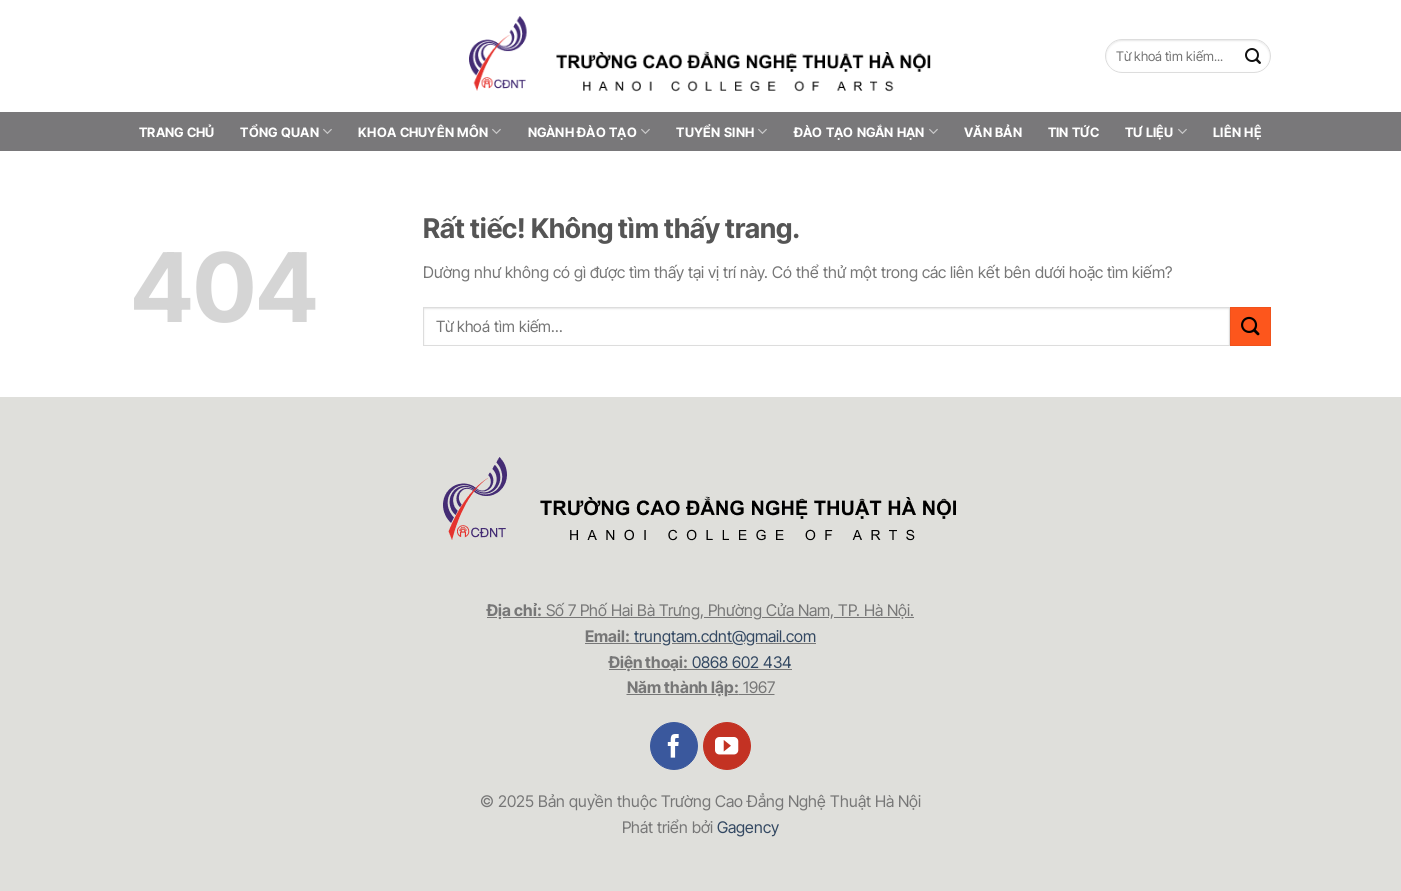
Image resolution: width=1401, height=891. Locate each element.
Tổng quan (286, 131)
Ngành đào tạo (589, 131)
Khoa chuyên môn (429, 131)
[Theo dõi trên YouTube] (727, 746)
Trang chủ (176, 132)
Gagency (748, 827)
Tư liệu (1156, 131)
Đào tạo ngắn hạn (866, 131)
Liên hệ (1237, 132)
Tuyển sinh (721, 131)
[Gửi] (1253, 56)
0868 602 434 (742, 662)
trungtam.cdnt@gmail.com (725, 636)
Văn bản (993, 132)
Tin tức (1073, 132)
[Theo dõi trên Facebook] (674, 746)
